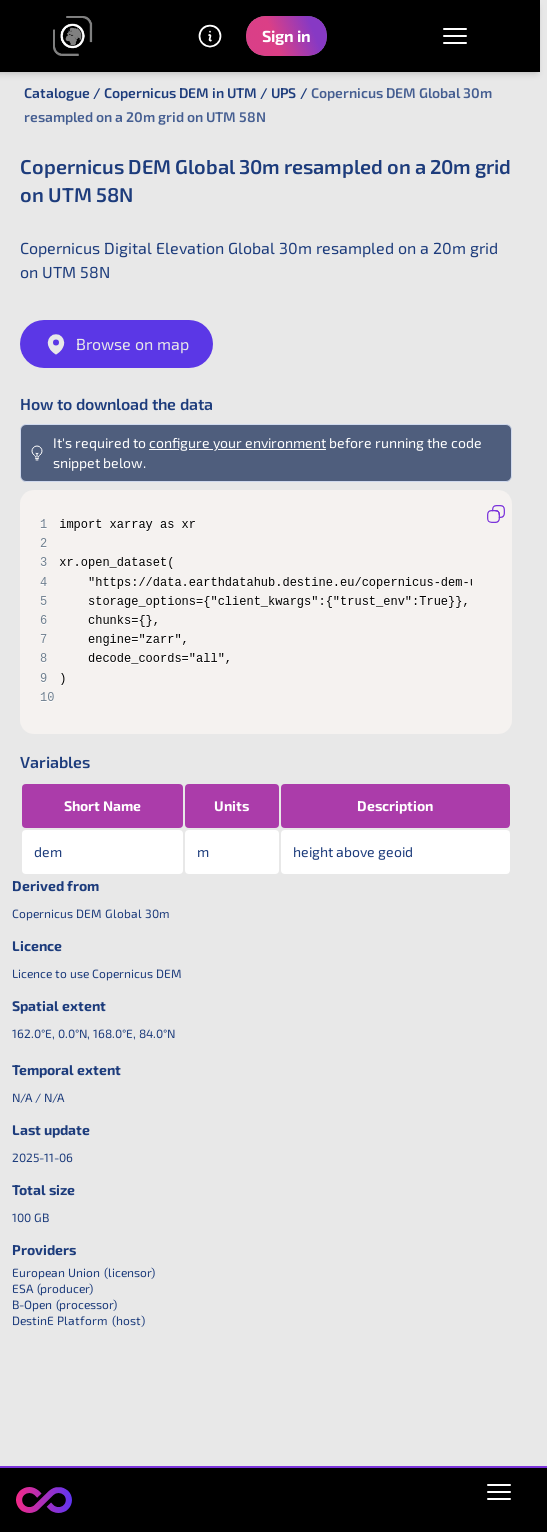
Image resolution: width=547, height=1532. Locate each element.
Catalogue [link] (57, 92)
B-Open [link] (32, 1304)
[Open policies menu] (499, 1488)
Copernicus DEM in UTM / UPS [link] (200, 92)
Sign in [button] (286, 35)
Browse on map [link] (116, 344)
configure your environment (237, 442)
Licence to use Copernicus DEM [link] (97, 973)
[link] (74, 36)
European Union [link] (56, 1272)
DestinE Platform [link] (60, 1320)
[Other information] (210, 36)
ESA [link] (22, 1288)
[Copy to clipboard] (496, 514)
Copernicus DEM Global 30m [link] (91, 913)
